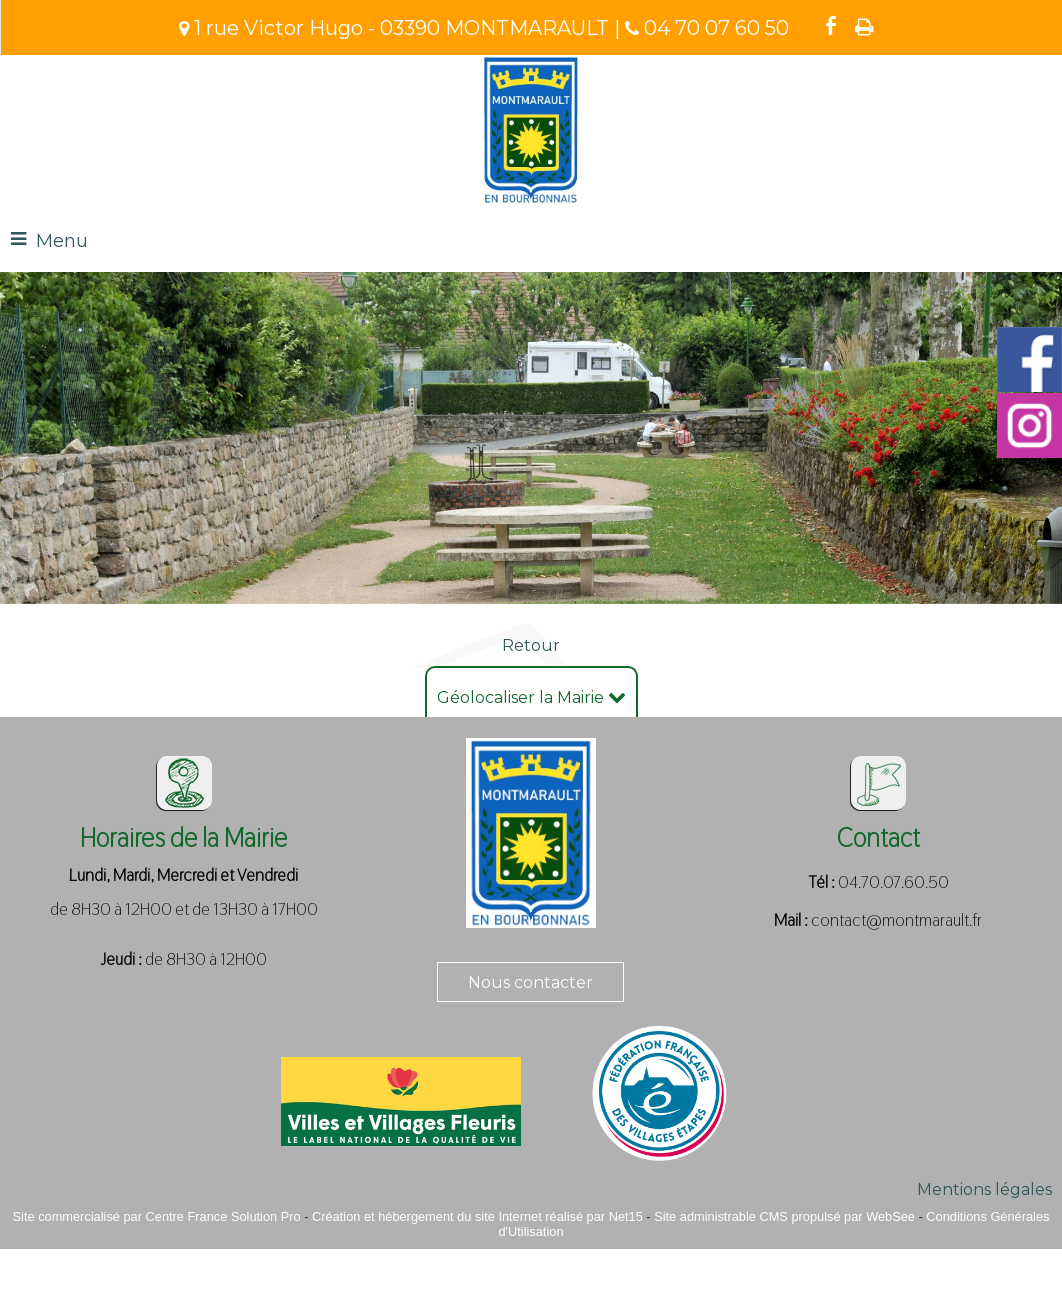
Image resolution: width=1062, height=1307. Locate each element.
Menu (62, 241)
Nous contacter (530, 982)
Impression (864, 27)
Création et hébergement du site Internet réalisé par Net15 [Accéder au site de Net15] (477, 1216)
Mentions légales (984, 1189)
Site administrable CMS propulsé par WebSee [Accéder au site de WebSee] (784, 1216)
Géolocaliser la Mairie (531, 697)
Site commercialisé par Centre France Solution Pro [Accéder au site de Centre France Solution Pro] (157, 1216)
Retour (531, 645)
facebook (831, 25)
